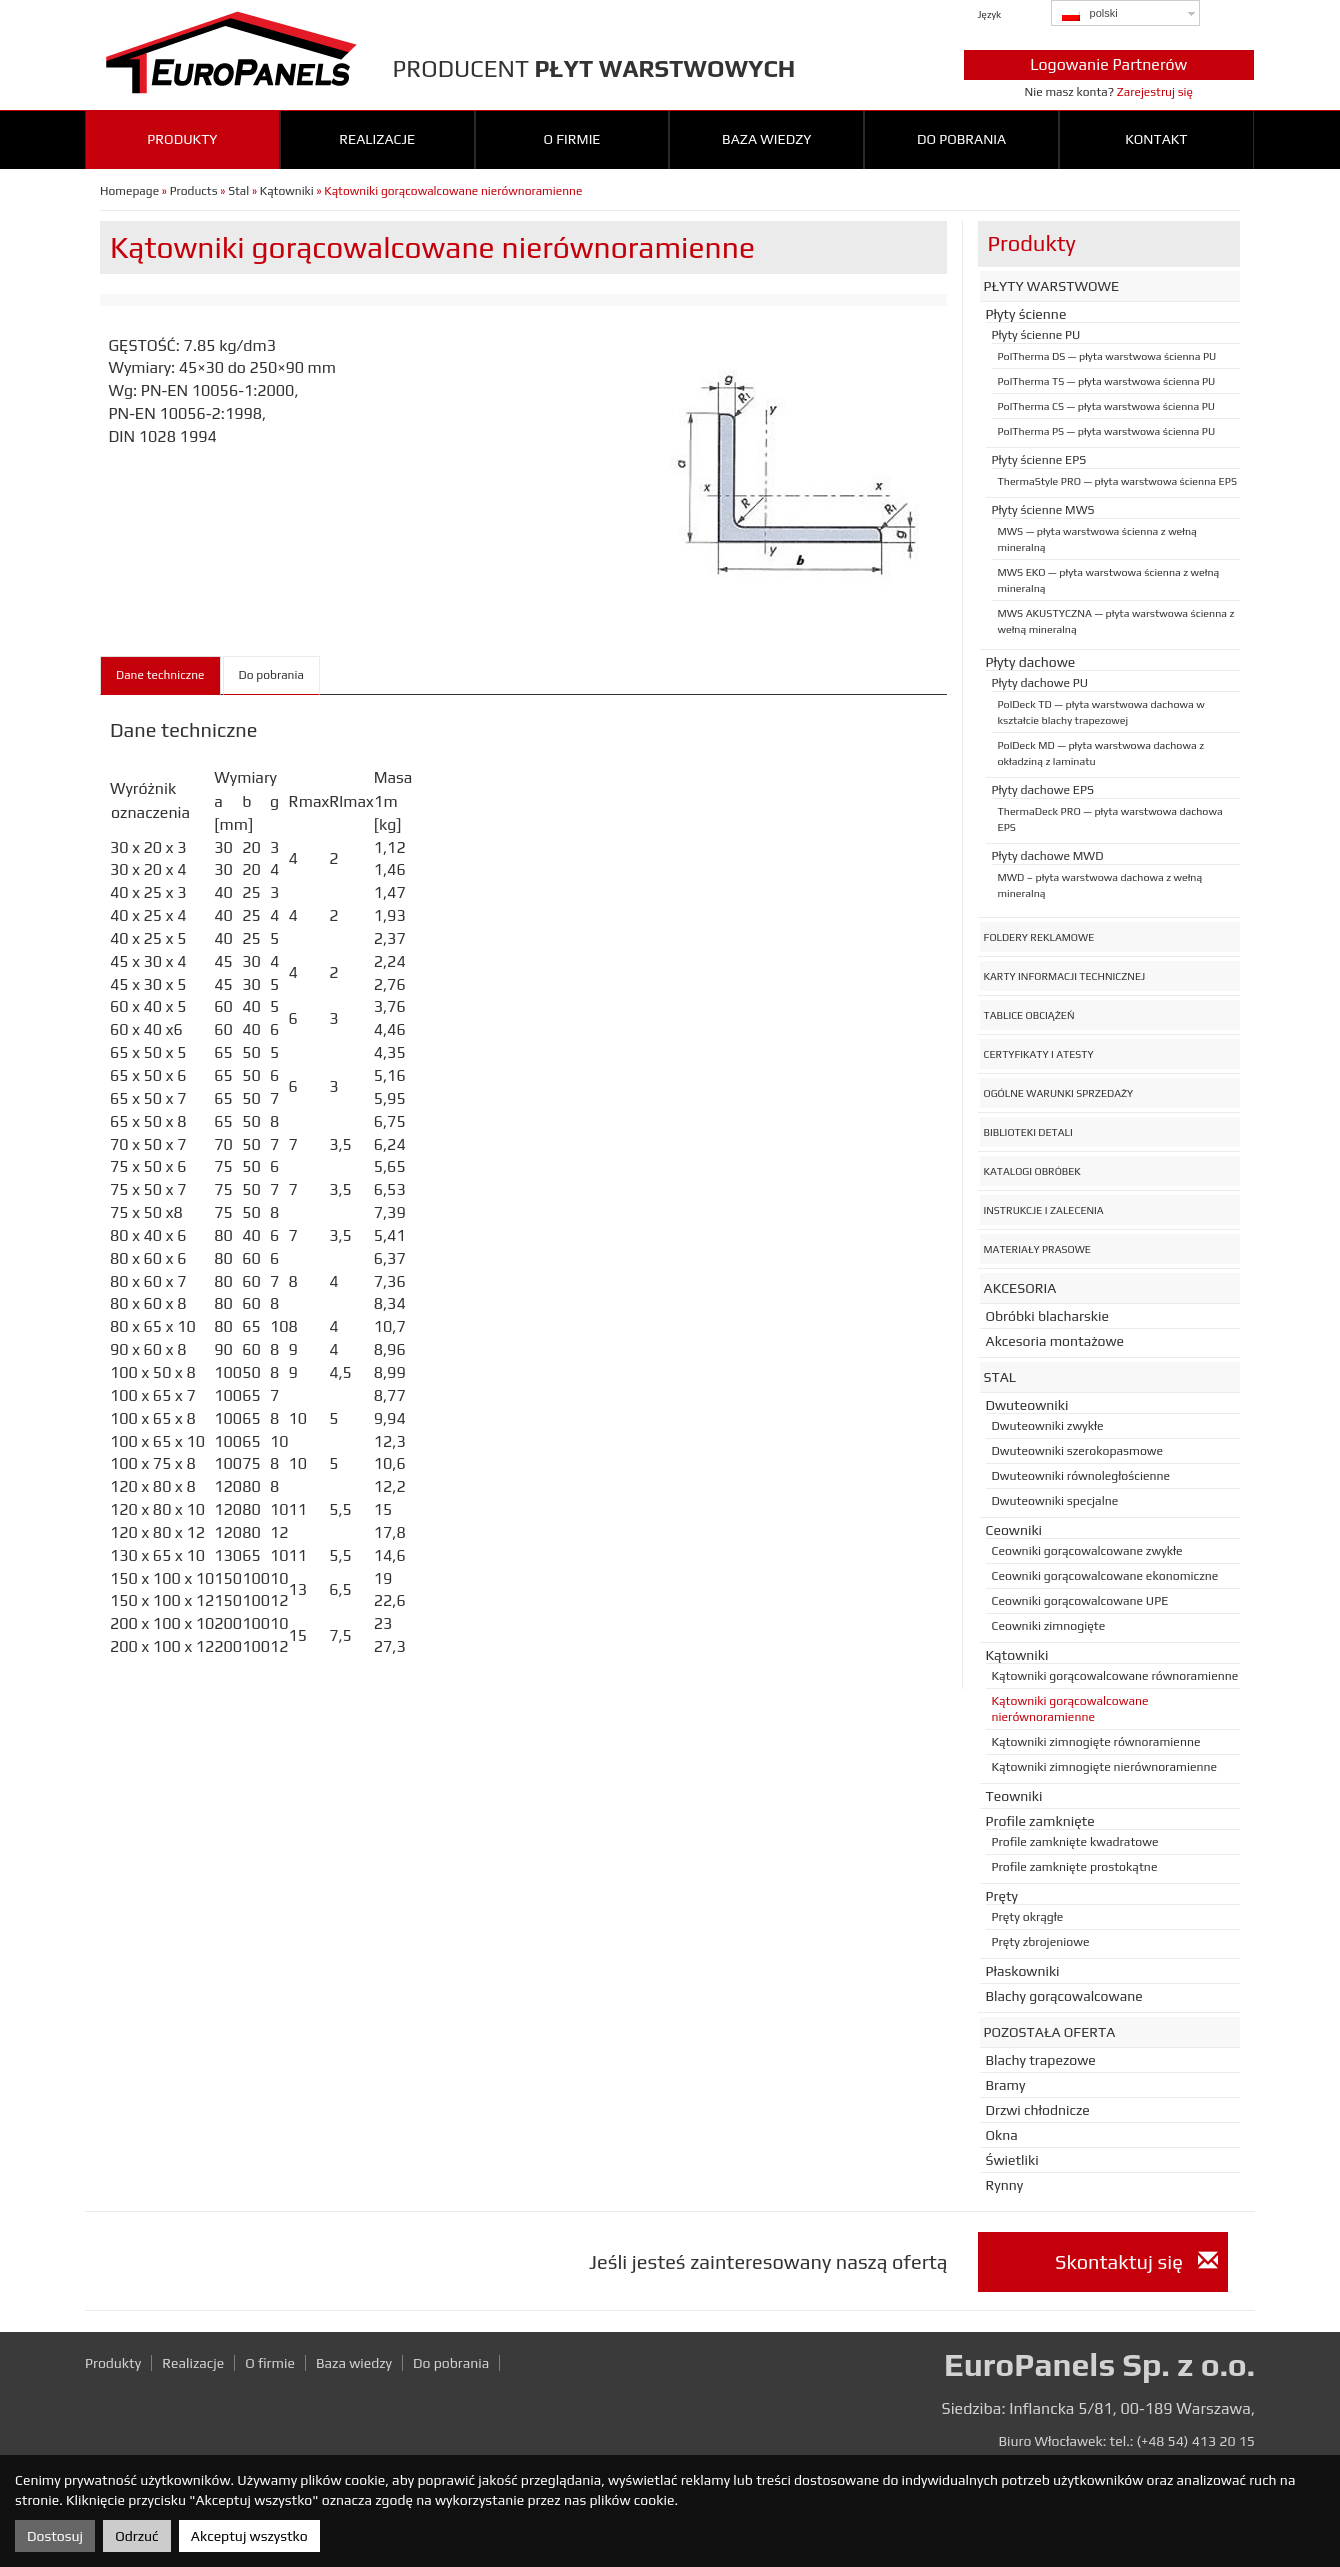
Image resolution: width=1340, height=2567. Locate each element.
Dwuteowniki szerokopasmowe (1078, 1451)
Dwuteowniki (1027, 1405)
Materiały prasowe (1037, 1249)
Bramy (1006, 2085)
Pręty (1002, 1896)
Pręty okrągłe (1028, 1917)
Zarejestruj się (1155, 92)
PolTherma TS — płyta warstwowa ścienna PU (1107, 381)
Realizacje (377, 139)
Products (194, 191)
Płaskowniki (1023, 1971)
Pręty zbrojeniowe (1041, 1942)
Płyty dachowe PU (1040, 683)
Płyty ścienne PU (1036, 335)
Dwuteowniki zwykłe (1048, 1426)
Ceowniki (1014, 1530)
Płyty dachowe (1031, 662)
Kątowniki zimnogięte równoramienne (1096, 1742)
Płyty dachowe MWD (1048, 856)
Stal (238, 191)
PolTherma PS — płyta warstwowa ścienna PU (1107, 431)
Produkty (182, 139)
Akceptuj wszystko (249, 2536)
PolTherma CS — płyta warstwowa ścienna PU (1107, 406)
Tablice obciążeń (1029, 1015)
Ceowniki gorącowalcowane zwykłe (1087, 1551)
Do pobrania (961, 139)
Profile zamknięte (1040, 1821)
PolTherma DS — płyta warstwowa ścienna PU (1107, 356)
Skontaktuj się (1136, 2261)
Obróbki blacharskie (1047, 1316)
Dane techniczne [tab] (160, 675)
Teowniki (1014, 1796)
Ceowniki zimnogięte (1049, 1626)
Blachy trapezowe (1041, 2060)
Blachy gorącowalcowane (1064, 1996)
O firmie (571, 139)
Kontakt (1156, 139)
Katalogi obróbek (1032, 1171)
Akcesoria (1020, 1288)
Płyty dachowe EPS (1043, 790)
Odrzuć (136, 2536)
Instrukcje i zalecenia (1044, 1210)
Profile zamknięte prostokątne (1075, 1867)
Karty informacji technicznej (1065, 976)
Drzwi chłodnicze (1038, 2110)
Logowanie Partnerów (1108, 64)
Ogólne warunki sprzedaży (1059, 1093)
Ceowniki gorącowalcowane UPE (1080, 1601)
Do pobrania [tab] (271, 675)
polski (1090, 14)
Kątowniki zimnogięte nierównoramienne (1105, 1767)
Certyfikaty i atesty (1039, 1054)
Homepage (129, 191)
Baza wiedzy (766, 139)
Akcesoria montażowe (1055, 1341)
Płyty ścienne (1026, 314)
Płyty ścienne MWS (1043, 510)
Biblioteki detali (1028, 1132)
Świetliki (1012, 2160)
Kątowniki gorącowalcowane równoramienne (1115, 1676)
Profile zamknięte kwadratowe (1075, 1842)
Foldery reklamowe (1039, 937)
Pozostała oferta (1050, 2032)
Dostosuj (55, 2536)
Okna (1002, 2135)
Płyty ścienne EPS (1039, 460)
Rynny (1005, 2185)
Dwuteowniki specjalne (1055, 1501)
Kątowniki (287, 191)
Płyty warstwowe (1052, 286)
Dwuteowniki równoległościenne (1081, 1476)
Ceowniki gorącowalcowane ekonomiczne (1105, 1576)
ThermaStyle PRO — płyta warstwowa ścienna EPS (1117, 481)
